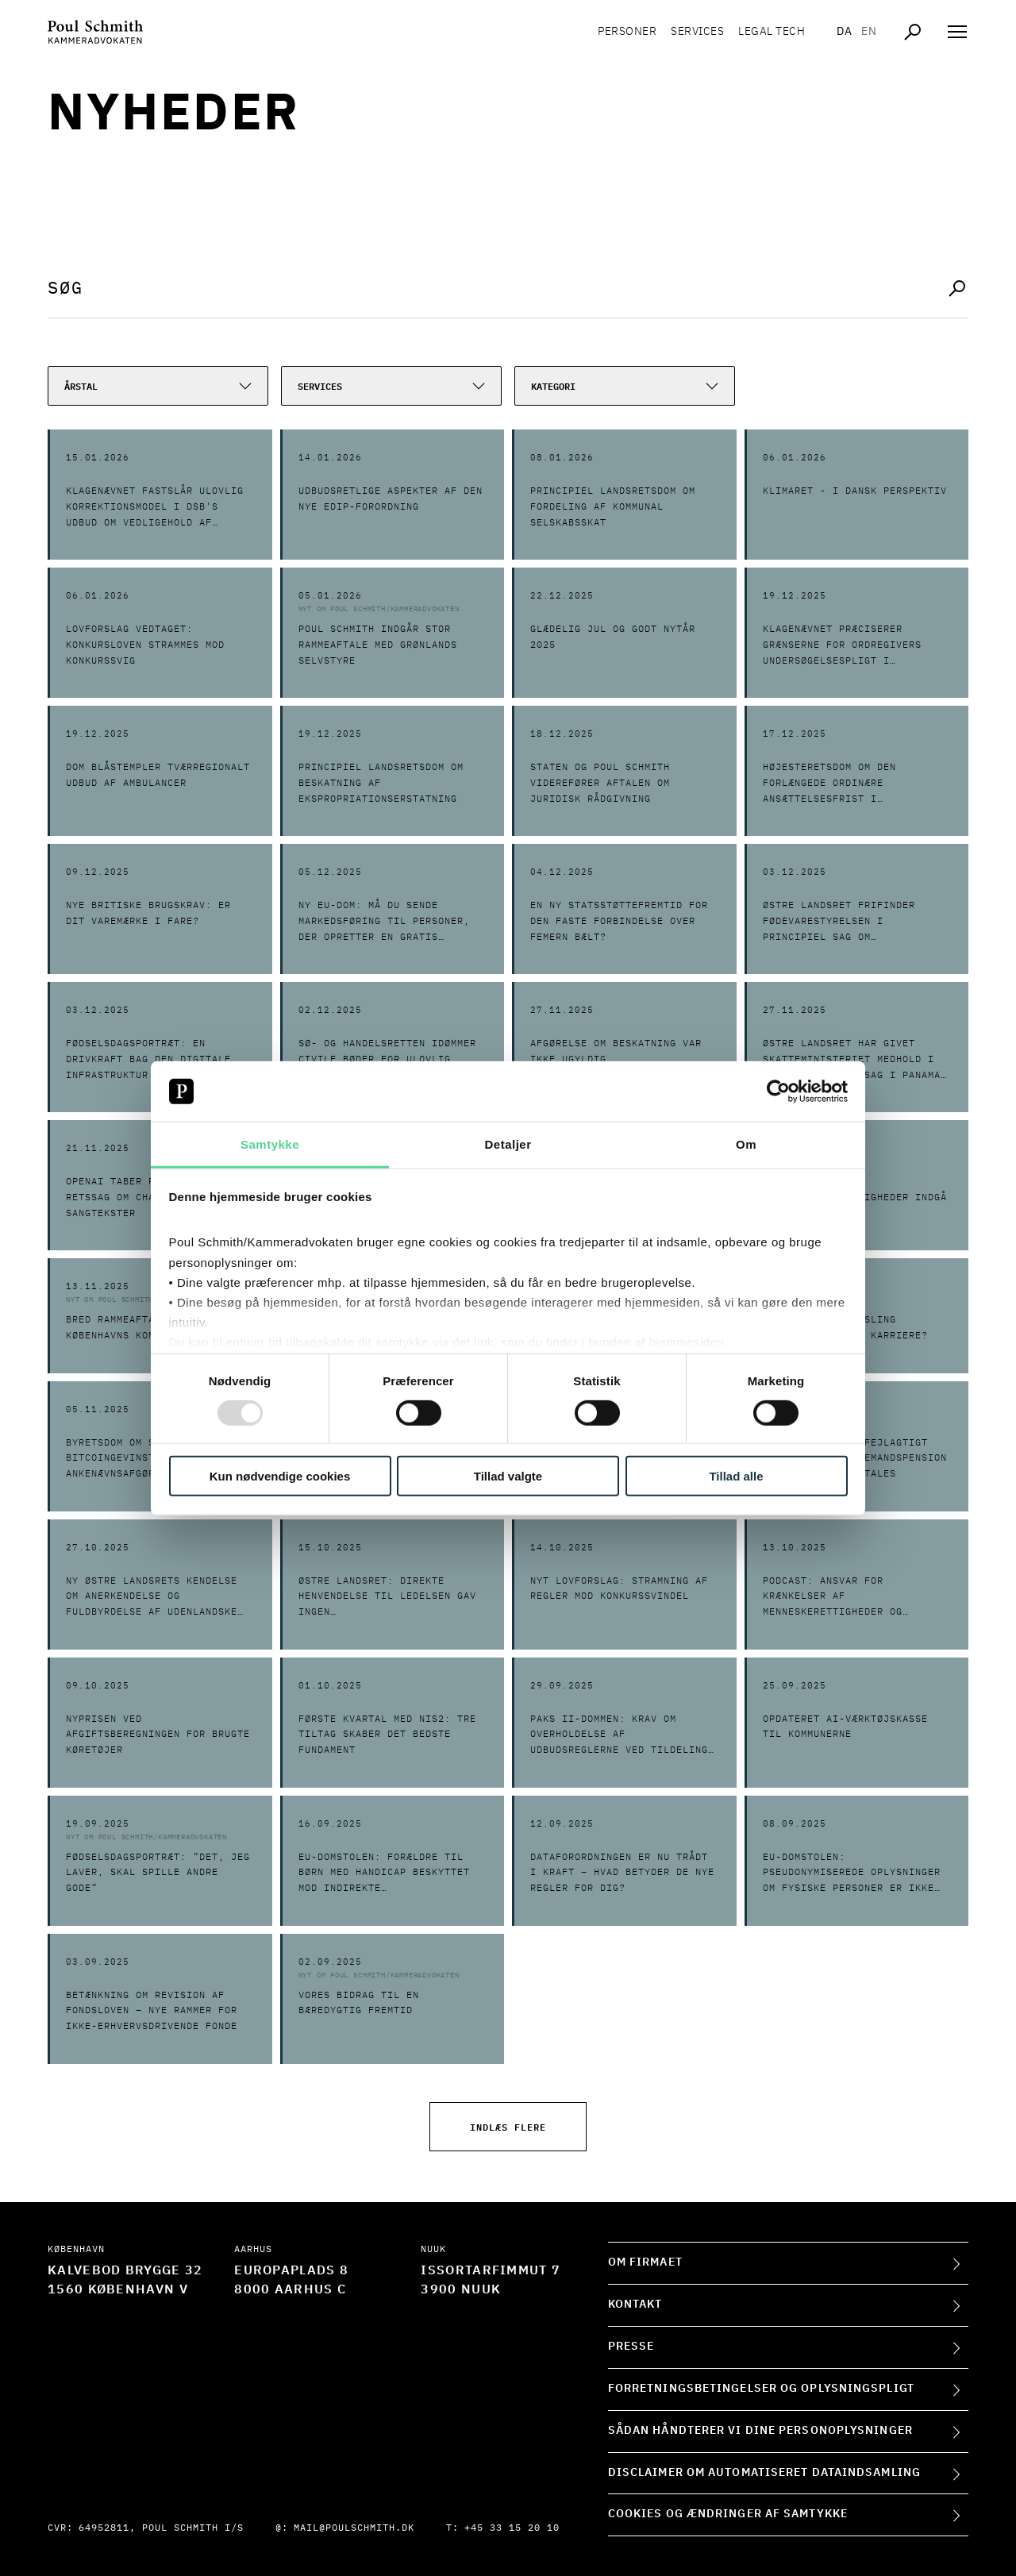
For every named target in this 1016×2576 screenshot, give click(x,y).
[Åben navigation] (957, 32)
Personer (627, 31)
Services (697, 31)
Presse (631, 2346)
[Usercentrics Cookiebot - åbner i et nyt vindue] (778, 1091)
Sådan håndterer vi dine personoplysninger (760, 2430)
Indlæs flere (508, 2126)
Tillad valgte (508, 1476)
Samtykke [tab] (270, 1144)
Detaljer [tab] (507, 1144)
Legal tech (771, 31)
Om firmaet (645, 2262)
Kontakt (635, 2304)
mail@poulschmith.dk (354, 2528)
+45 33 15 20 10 (512, 2528)
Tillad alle (736, 1476)
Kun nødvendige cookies (280, 1476)
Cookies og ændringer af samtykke (728, 2514)
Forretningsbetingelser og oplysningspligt (761, 2388)
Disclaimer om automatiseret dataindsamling (764, 2472)
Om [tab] (746, 1144)
